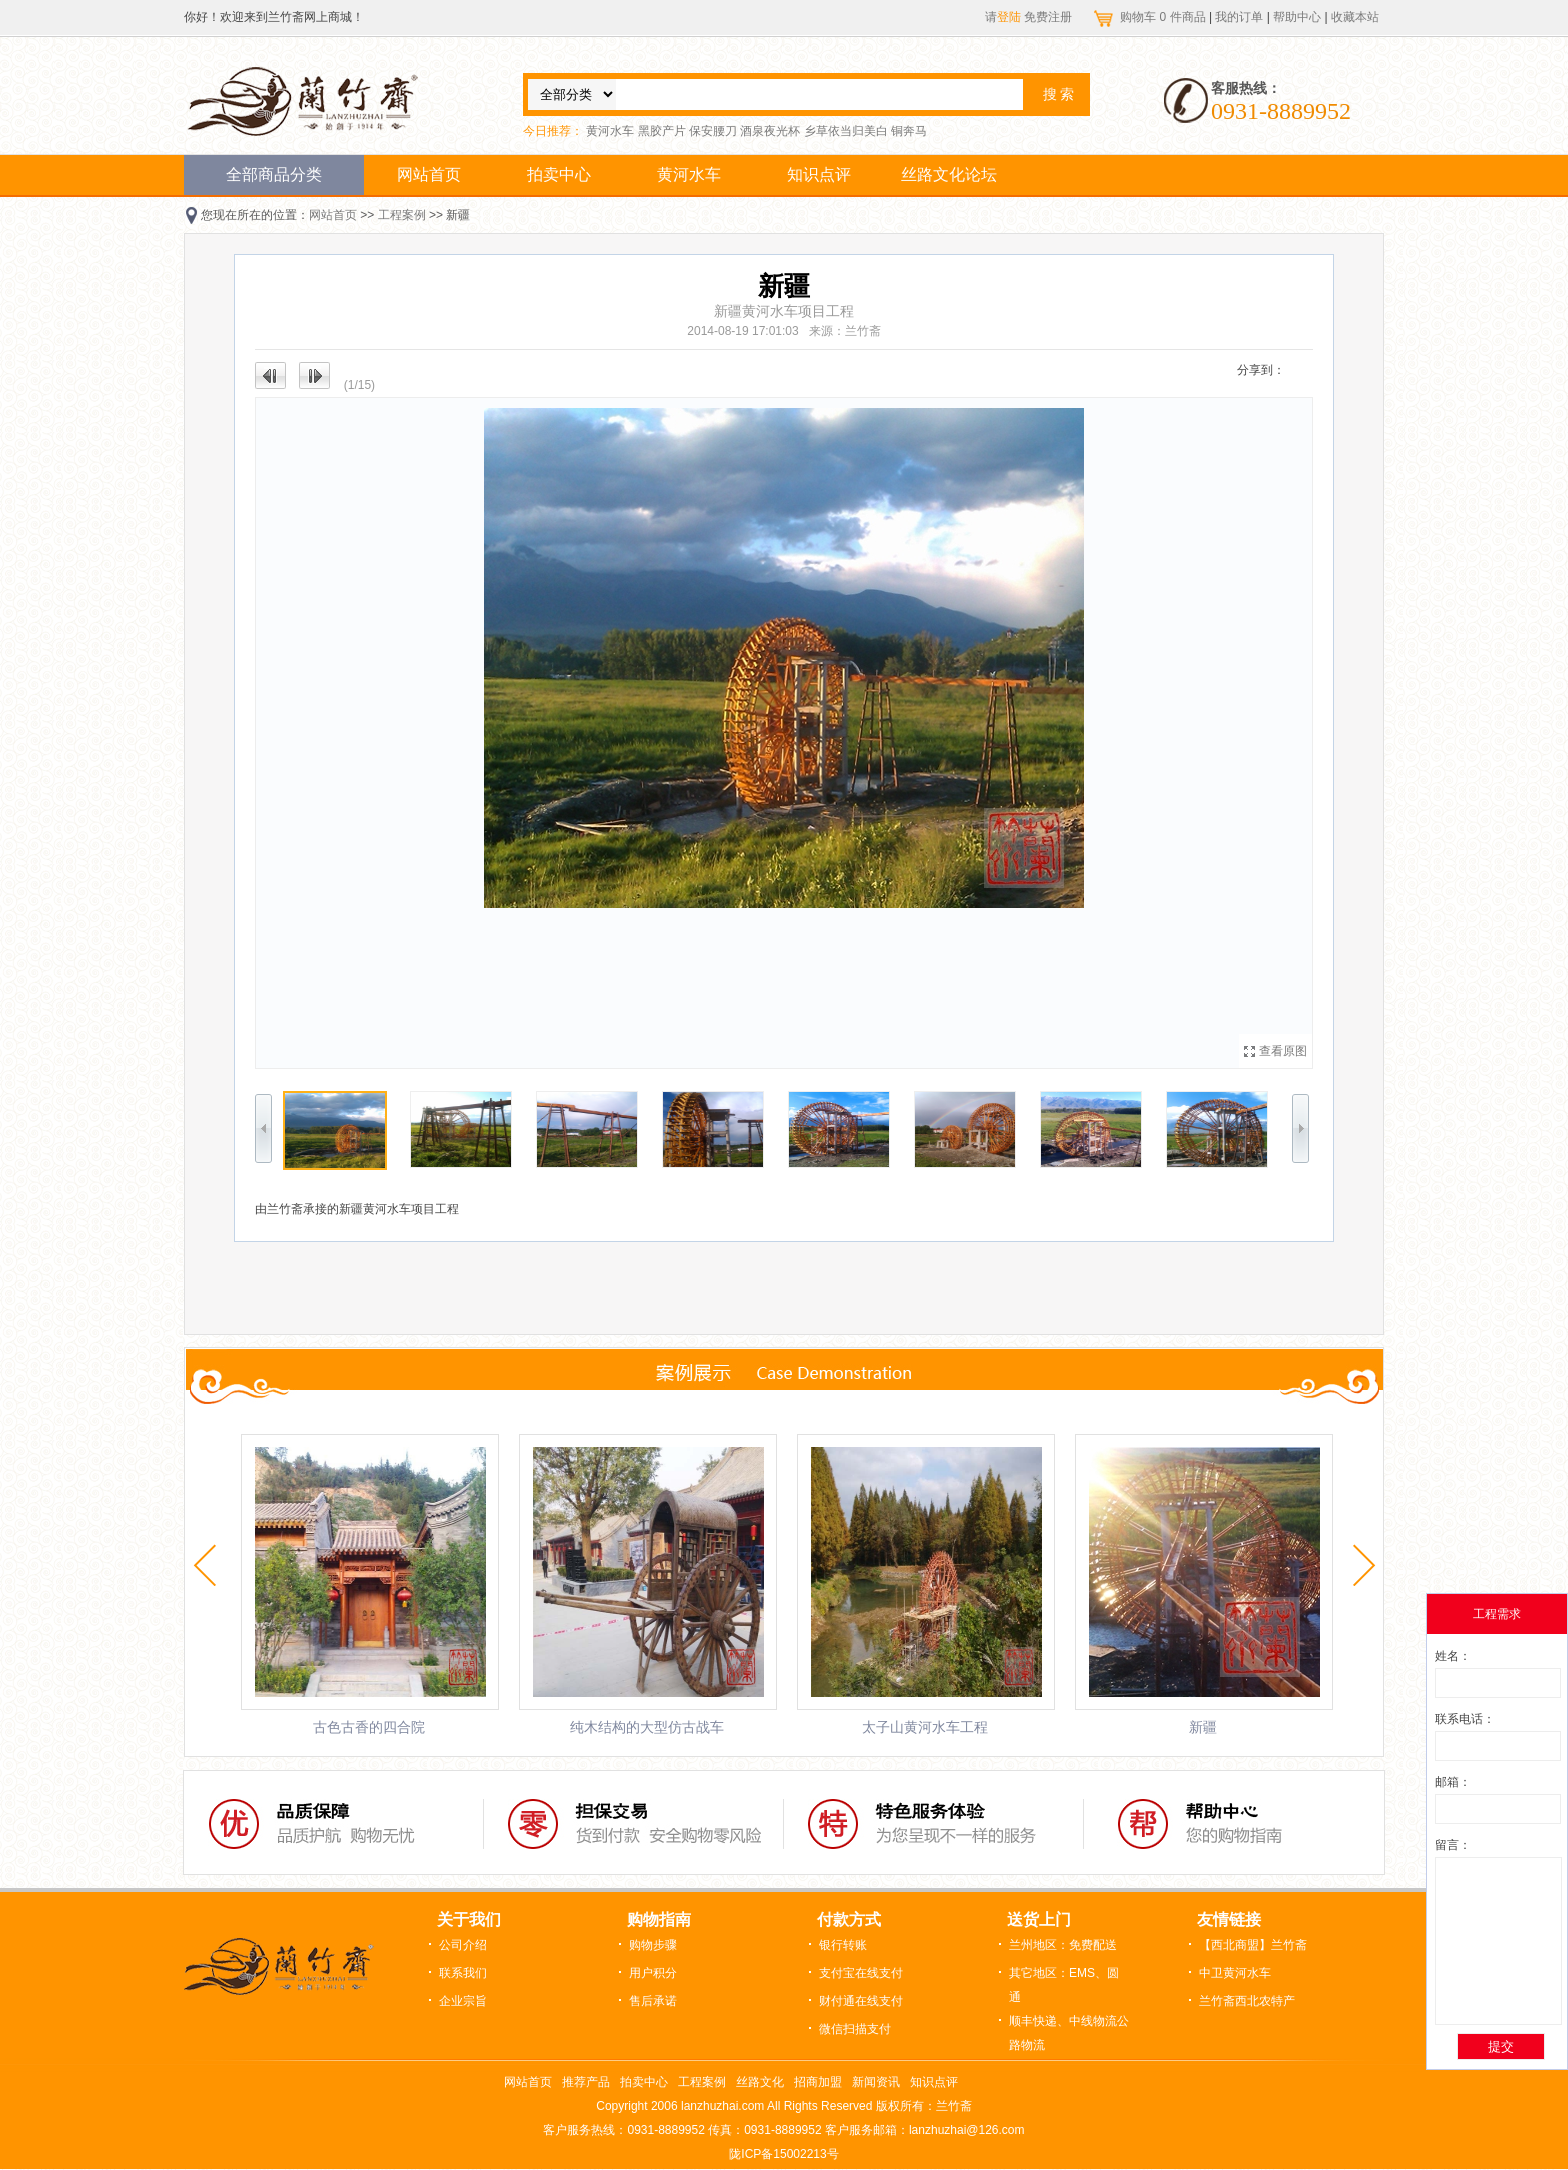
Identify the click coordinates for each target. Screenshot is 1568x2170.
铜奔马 (909, 131)
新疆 (1203, 1727)
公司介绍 (463, 1945)
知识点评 (819, 174)
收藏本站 (1355, 17)
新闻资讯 (876, 2082)
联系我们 (463, 1973)
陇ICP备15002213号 (783, 2154)
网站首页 (429, 174)
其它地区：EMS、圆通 (1064, 1985)
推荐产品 (586, 2082)
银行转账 (843, 1945)
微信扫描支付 (855, 2029)
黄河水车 (610, 131)
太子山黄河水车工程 (925, 1727)
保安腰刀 (713, 131)
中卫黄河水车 (1235, 1973)
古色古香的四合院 (369, 1727)
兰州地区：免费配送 (1063, 1945)
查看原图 (1283, 1051)
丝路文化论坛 (949, 174)
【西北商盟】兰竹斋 (1253, 1945)
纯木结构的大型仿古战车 (647, 1727)
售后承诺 (653, 2001)
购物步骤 (653, 1945)
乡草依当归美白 (846, 131)
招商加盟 (818, 2082)
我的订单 (1239, 17)
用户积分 (653, 1973)
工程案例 (402, 215)
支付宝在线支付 (861, 1973)
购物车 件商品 (1164, 17)
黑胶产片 (662, 131)
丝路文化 (760, 2082)
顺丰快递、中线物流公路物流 (1069, 2033)
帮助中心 (1297, 17)
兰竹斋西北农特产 (1247, 2001)
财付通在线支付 (861, 2001)
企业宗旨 (463, 2001)
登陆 (1009, 17)
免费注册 (1048, 17)
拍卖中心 (559, 174)
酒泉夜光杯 (770, 131)
